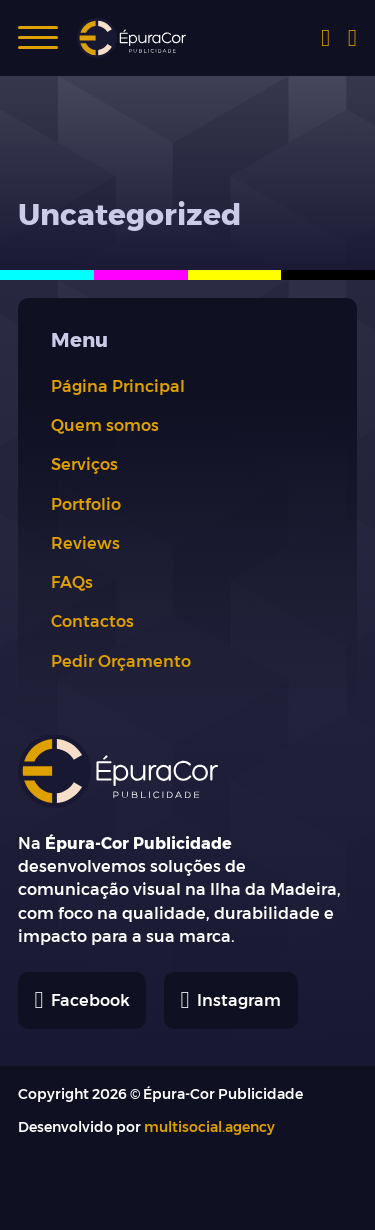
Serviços (84, 464)
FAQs (72, 582)
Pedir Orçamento (121, 661)
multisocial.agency (209, 1127)
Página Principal (118, 386)
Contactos (92, 621)
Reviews (85, 543)
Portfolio (86, 504)
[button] (38, 38)
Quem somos (105, 425)
